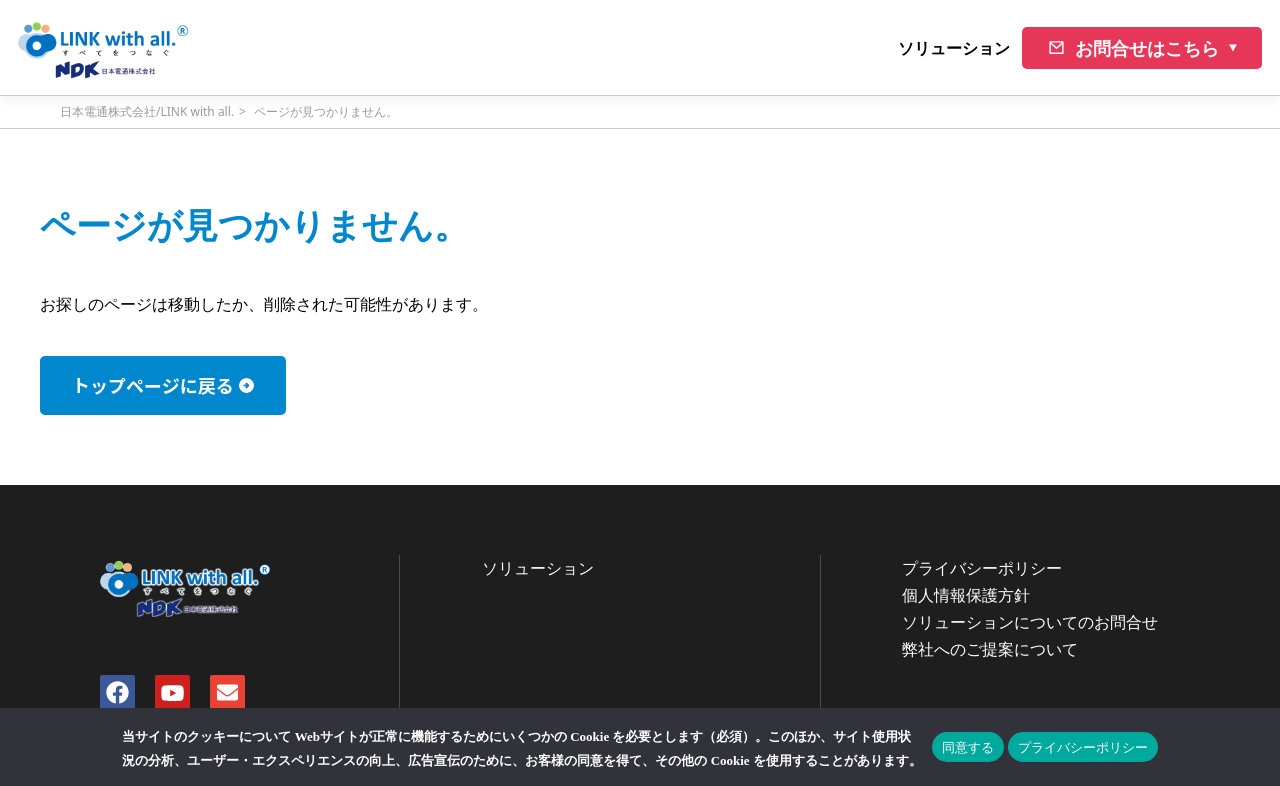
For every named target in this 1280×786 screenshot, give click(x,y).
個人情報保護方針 (966, 595)
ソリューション (954, 48)
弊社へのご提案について (990, 649)
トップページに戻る (153, 385)
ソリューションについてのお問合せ (1030, 622)
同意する (968, 747)
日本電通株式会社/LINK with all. (147, 111)
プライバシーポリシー (982, 568)
